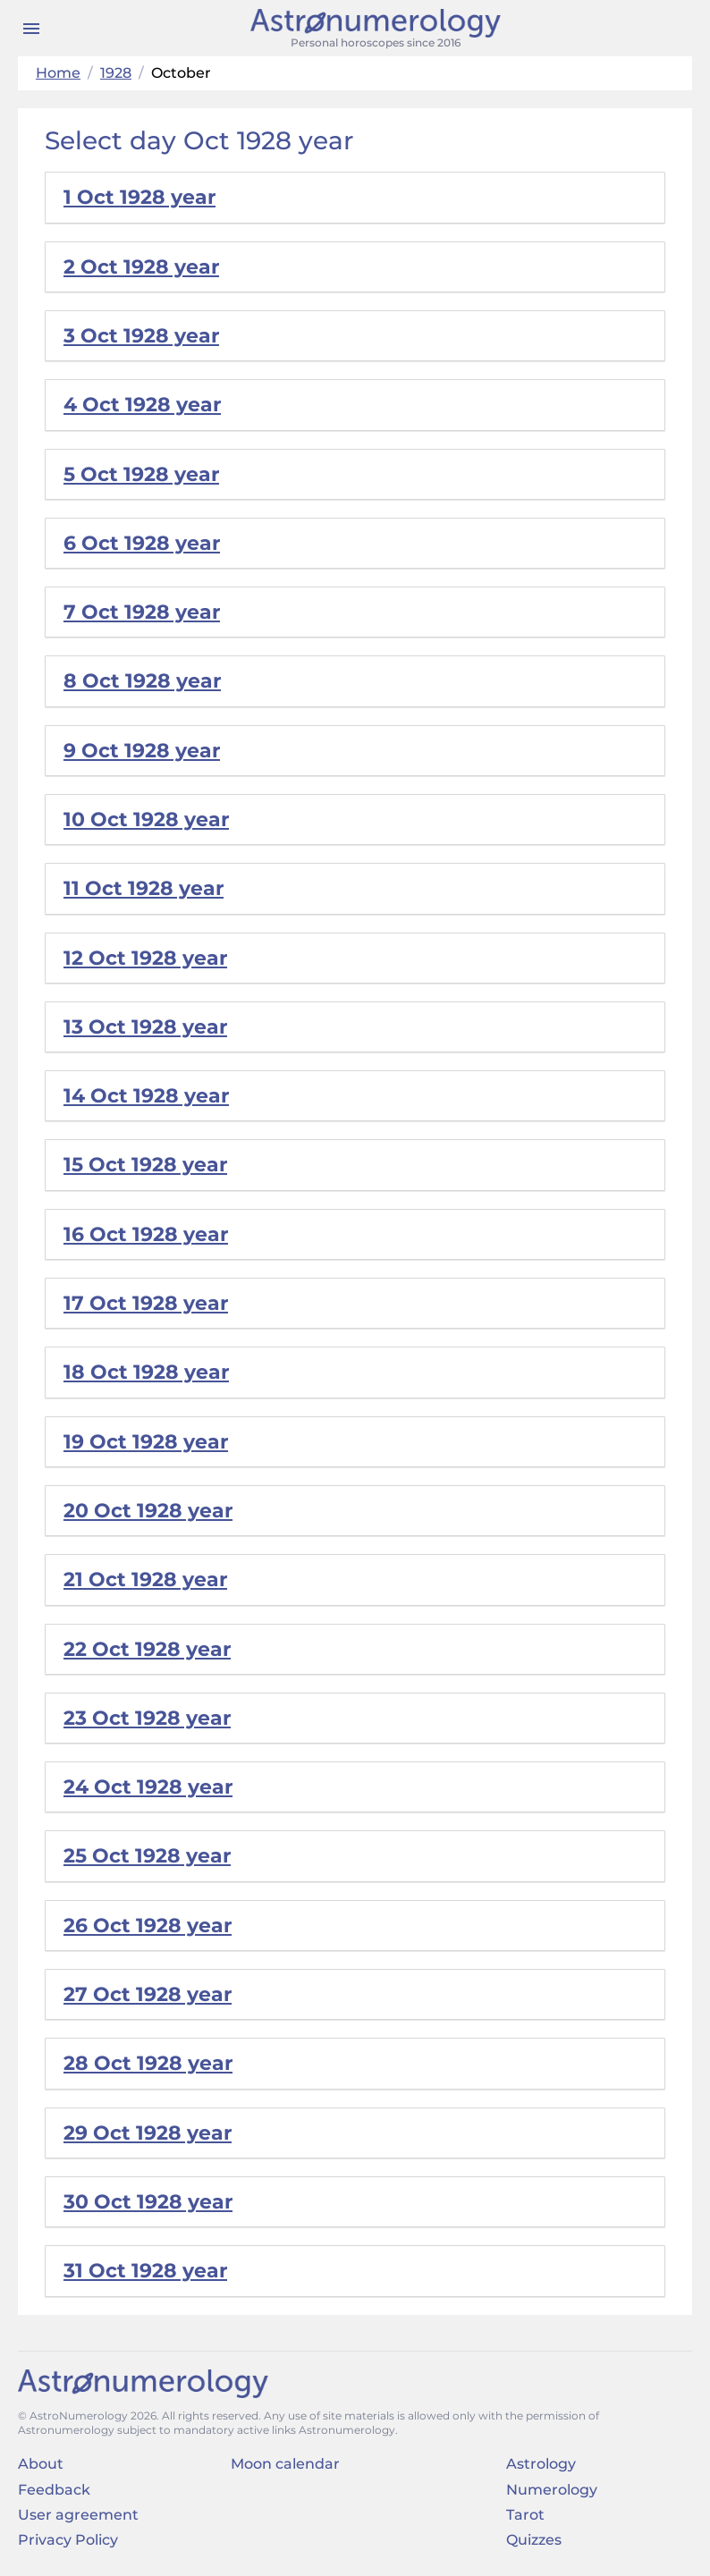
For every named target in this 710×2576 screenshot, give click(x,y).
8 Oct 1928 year (142, 681)
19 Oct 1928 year (145, 1442)
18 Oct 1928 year (146, 1372)
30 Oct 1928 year (147, 2202)
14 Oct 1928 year (146, 1096)
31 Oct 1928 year (145, 2271)
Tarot (525, 2514)
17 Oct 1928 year (145, 1303)
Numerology (551, 2489)
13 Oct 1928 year (145, 1027)
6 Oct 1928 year (141, 543)
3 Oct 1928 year (141, 336)
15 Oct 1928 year (145, 1165)
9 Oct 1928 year (141, 751)
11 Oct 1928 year (143, 888)
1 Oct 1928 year (139, 197)
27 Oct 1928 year (147, 1994)
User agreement (78, 2514)
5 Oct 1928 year (141, 474)
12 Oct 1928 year (145, 958)
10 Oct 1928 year (146, 819)
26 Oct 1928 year (147, 1925)
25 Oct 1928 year (147, 1856)
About (40, 2463)
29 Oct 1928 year (147, 2133)
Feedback (54, 2489)
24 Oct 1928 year (147, 1787)
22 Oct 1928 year (147, 1649)
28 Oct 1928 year (147, 2063)
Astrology (541, 2463)
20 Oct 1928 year (147, 1511)
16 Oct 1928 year (145, 1234)
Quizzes (534, 2539)
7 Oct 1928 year (141, 612)
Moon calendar (285, 2463)
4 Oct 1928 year (142, 405)
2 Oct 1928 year (141, 267)
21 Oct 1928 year (145, 1579)
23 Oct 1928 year (147, 1718)
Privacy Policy (68, 2539)
